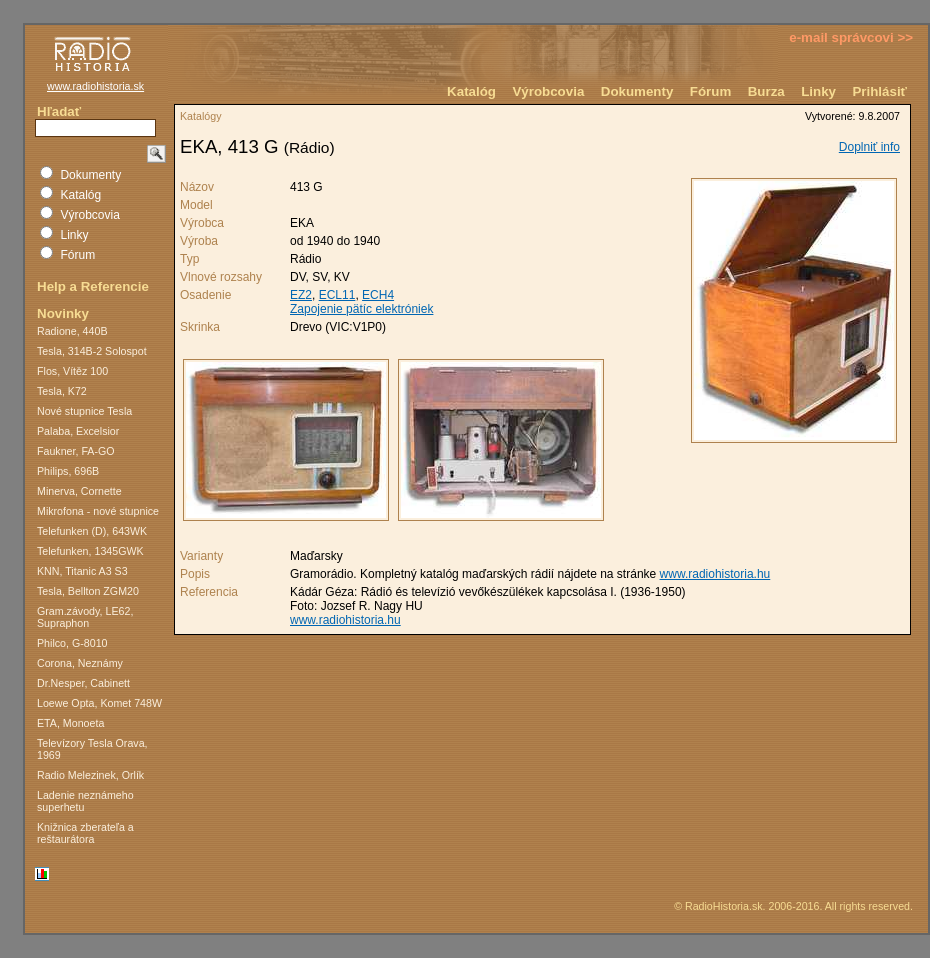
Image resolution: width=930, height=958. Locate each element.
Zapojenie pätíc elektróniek (361, 309)
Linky (818, 91)
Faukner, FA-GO (76, 451)
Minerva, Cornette (79, 491)
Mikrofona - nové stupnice (98, 511)
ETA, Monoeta (70, 723)
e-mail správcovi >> (851, 37)
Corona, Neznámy (80, 663)
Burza (766, 91)
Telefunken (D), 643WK (92, 531)
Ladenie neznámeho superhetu (85, 801)
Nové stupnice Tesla (84, 411)
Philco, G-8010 (72, 643)
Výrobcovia (548, 91)
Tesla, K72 (62, 391)
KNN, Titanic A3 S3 (82, 571)
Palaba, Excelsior (78, 431)
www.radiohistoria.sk (95, 86)
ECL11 (337, 295)
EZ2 (301, 295)
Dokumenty (637, 91)
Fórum (710, 91)
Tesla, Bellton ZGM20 (88, 591)
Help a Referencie (93, 286)
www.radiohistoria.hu (715, 574)
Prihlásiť (879, 91)
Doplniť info (869, 147)
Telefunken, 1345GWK (90, 551)
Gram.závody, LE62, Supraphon (85, 617)
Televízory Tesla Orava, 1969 (92, 749)
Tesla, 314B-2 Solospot (92, 351)
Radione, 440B (72, 331)
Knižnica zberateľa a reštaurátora (85, 833)
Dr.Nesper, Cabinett (83, 683)
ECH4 (378, 295)
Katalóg (471, 91)
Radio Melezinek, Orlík (90, 775)
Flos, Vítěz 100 (72, 371)
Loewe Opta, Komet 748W (99, 703)
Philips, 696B (68, 471)
